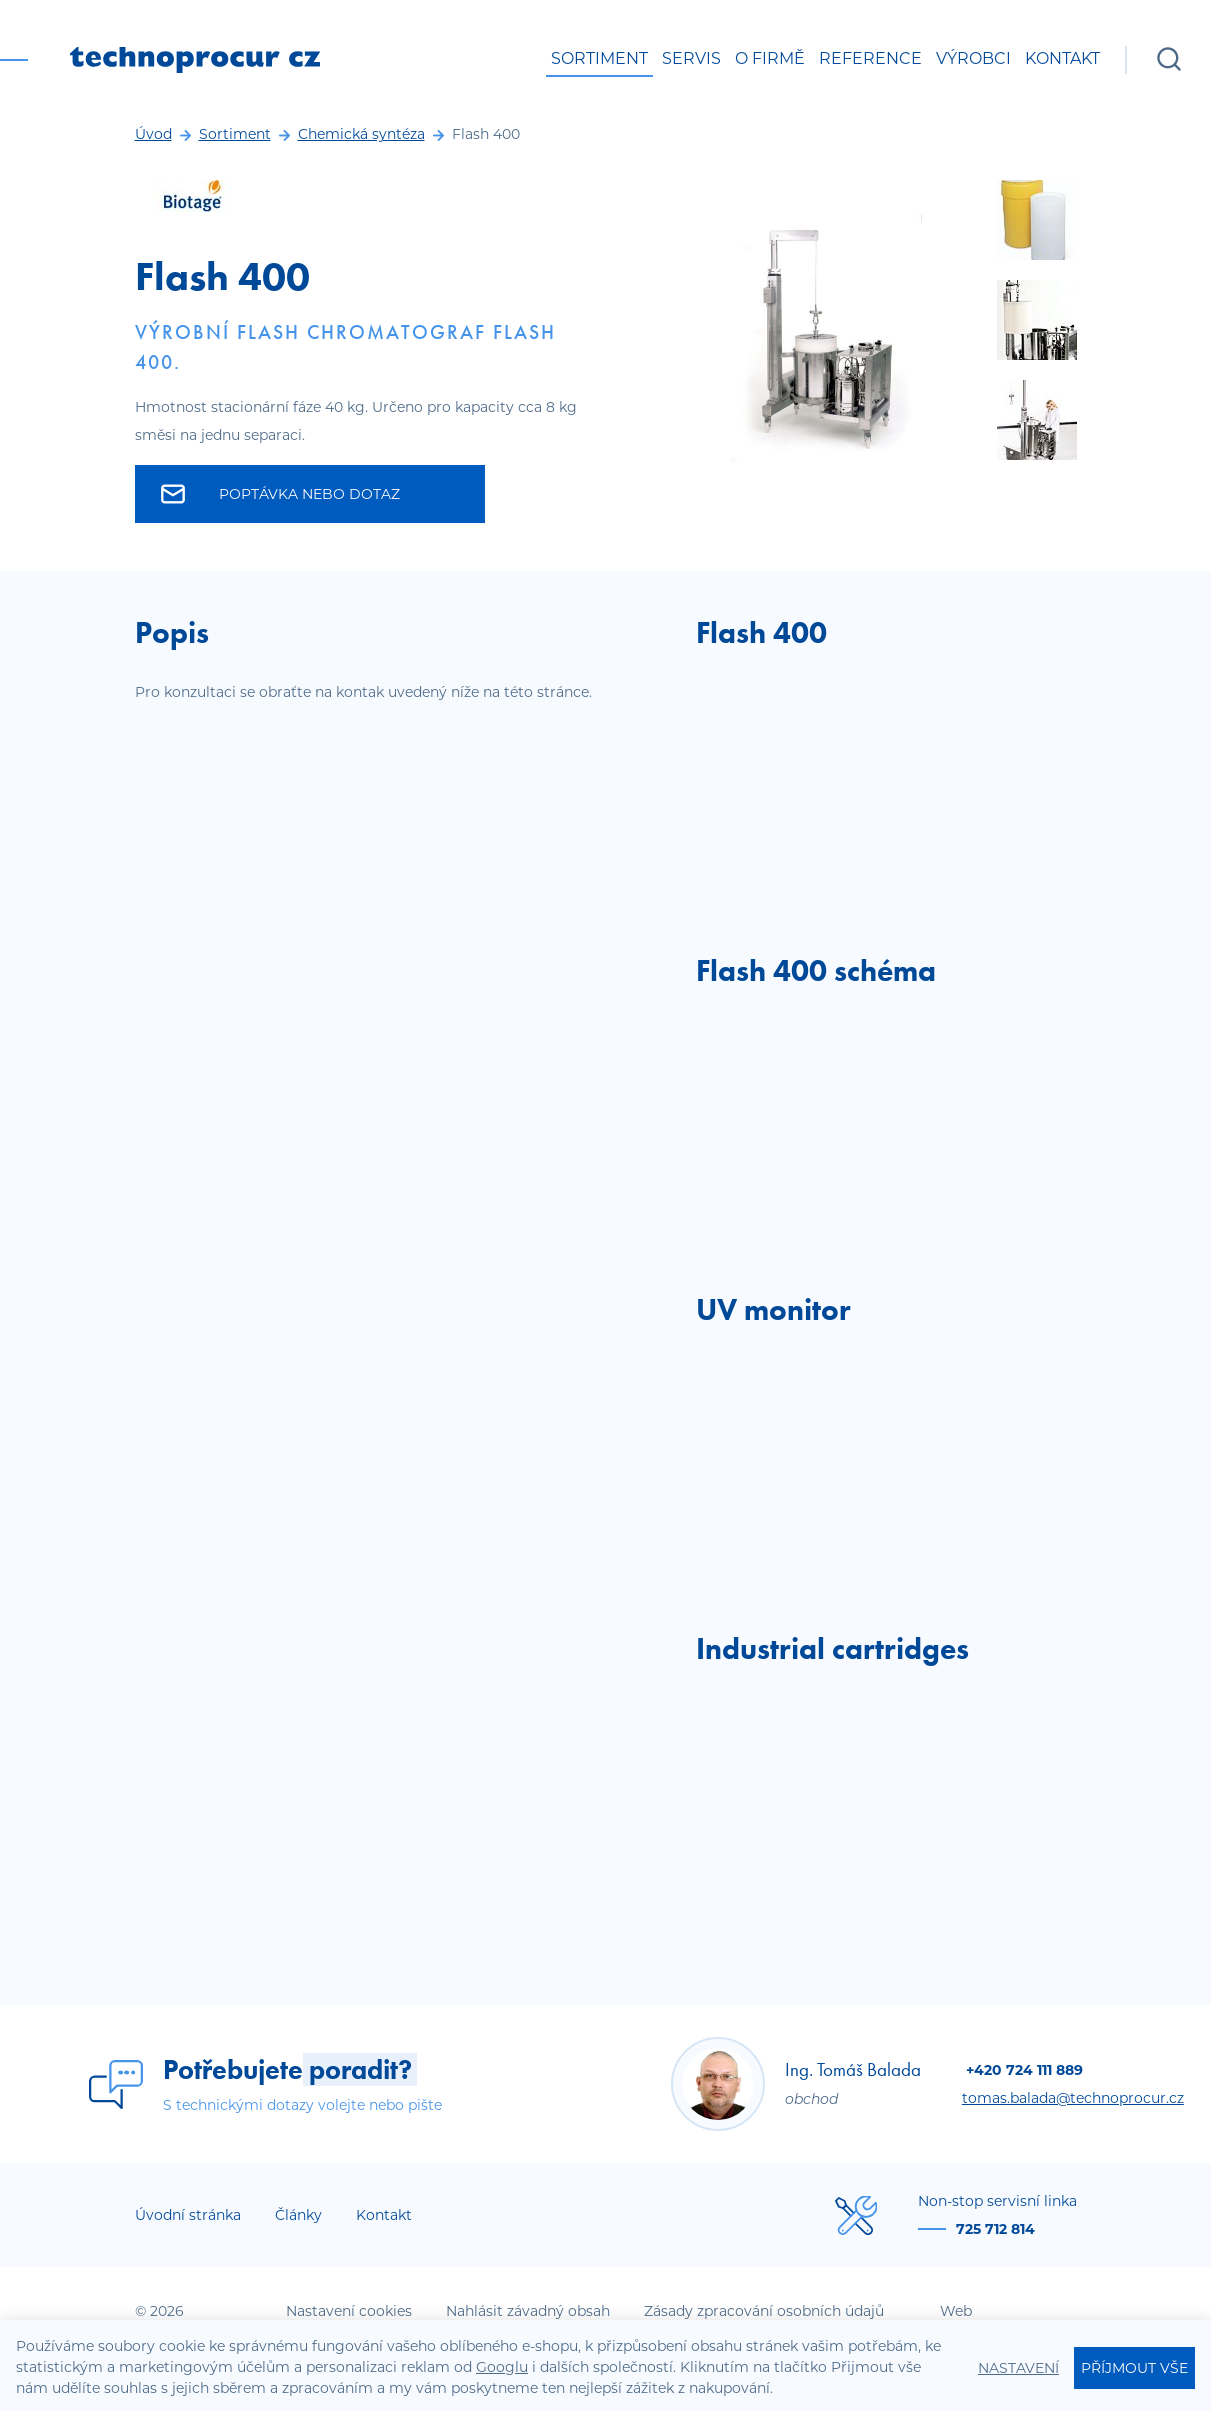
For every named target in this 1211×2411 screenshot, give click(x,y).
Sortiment (599, 58)
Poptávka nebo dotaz (281, 494)
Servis (691, 58)
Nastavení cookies (349, 2311)
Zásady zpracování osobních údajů (764, 2311)
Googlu (502, 2367)
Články (298, 2215)
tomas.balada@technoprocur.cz (1073, 2098)
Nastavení (1018, 2368)
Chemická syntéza (361, 134)
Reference (870, 58)
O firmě (770, 58)
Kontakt (1062, 58)
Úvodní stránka (188, 2215)
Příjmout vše (1134, 2368)
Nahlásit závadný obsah (528, 2311)
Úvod (153, 134)
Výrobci (973, 58)
